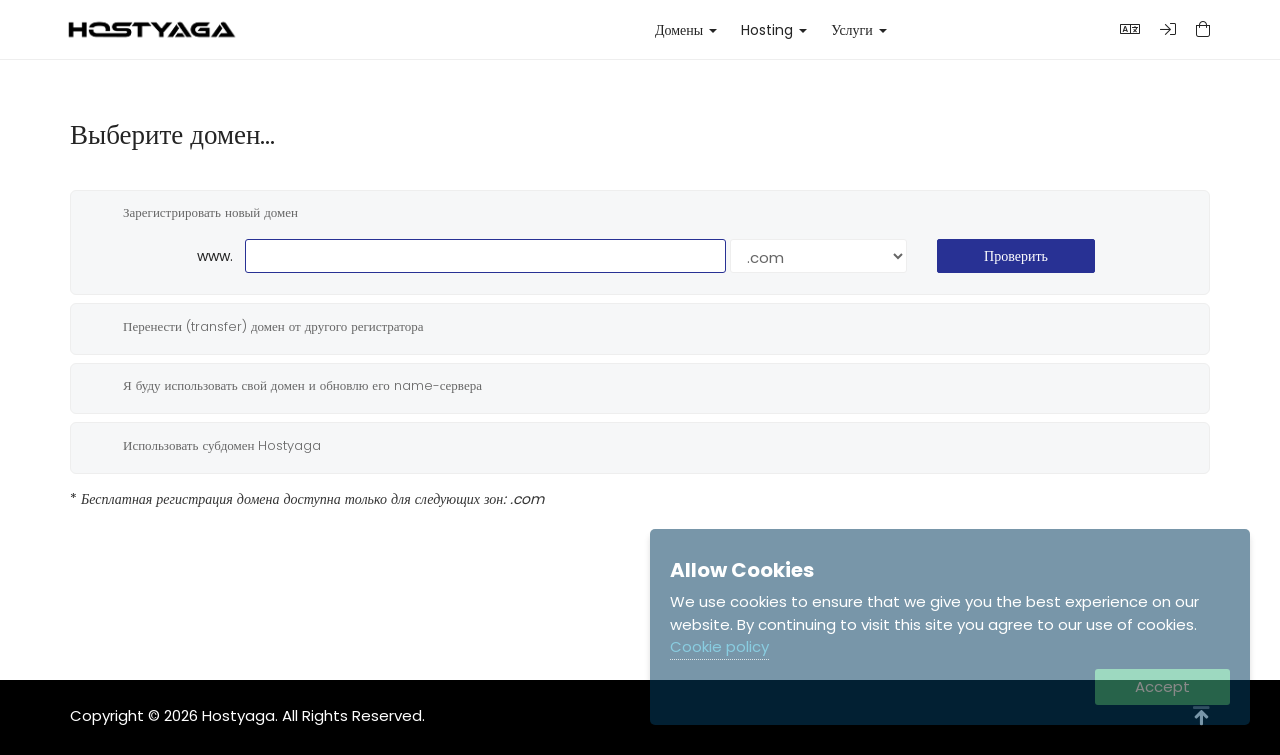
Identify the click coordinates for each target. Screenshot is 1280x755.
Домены (686, 30)
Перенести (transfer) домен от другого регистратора (257, 327)
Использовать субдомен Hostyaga (206, 446)
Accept (1162, 686)
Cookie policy (719, 646)
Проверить (1016, 256)
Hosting (774, 30)
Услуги (859, 30)
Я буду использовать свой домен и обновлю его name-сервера (286, 386)
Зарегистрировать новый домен (194, 213)
